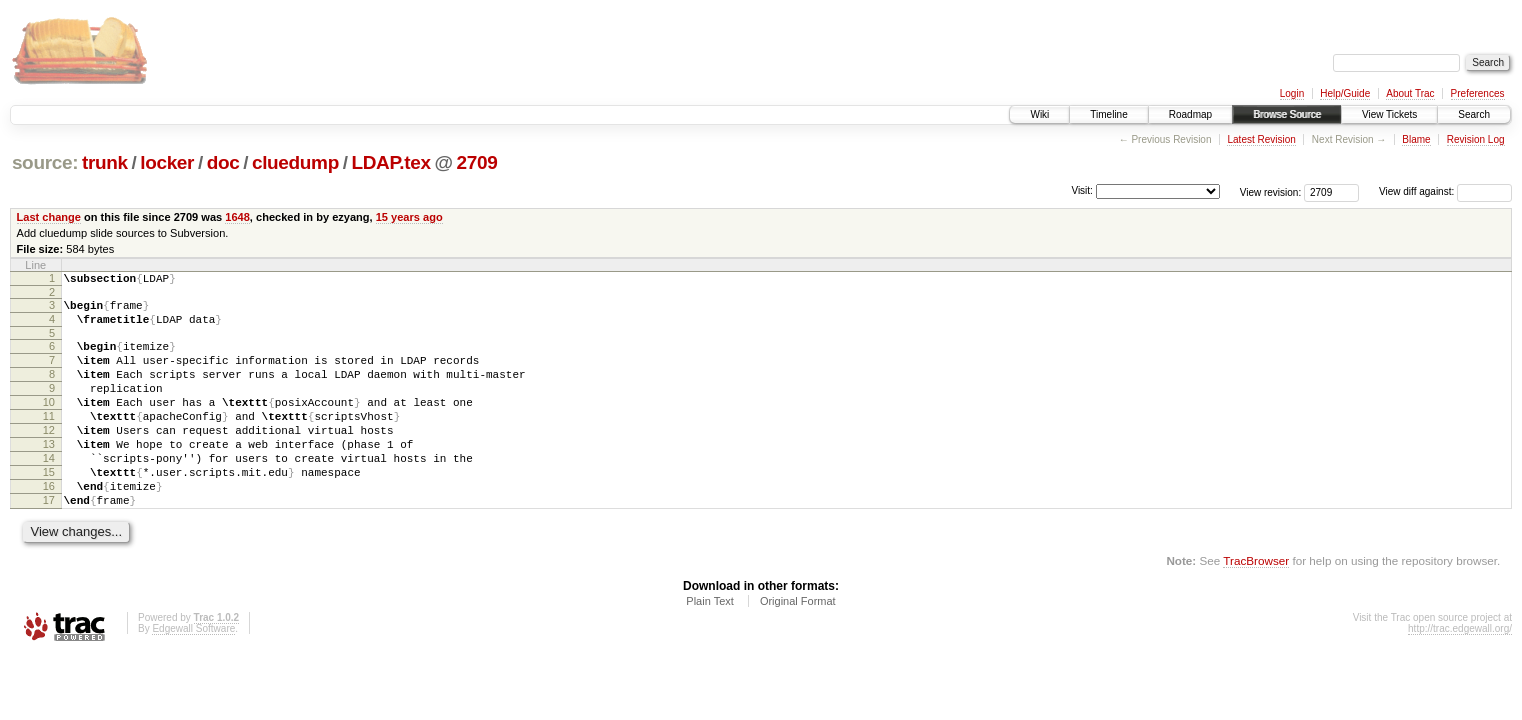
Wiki (1039, 114)
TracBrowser (1256, 605)
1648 (237, 217)
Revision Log (1476, 139)
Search (1474, 114)
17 (49, 542)
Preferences (1478, 93)
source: (45, 162)
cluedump (295, 162)
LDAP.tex (390, 162)
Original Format (798, 646)
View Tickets (1389, 114)
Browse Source (1287, 114)
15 (49, 508)
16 (49, 525)
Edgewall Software (193, 673)
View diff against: (1445, 191)
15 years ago (409, 217)
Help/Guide (1345, 93)
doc (223, 162)
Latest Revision (1261, 139)
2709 (476, 162)
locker (167, 162)
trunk (105, 162)
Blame (1416, 139)
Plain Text (710, 646)
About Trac (1410, 93)
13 (49, 474)
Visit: (1082, 190)
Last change (49, 217)
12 (49, 457)
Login (1292, 93)
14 (49, 491)
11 (49, 440)
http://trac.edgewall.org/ (1460, 673)
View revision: (1271, 191)
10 (49, 423)
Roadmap (1190, 114)
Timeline (1108, 114)
